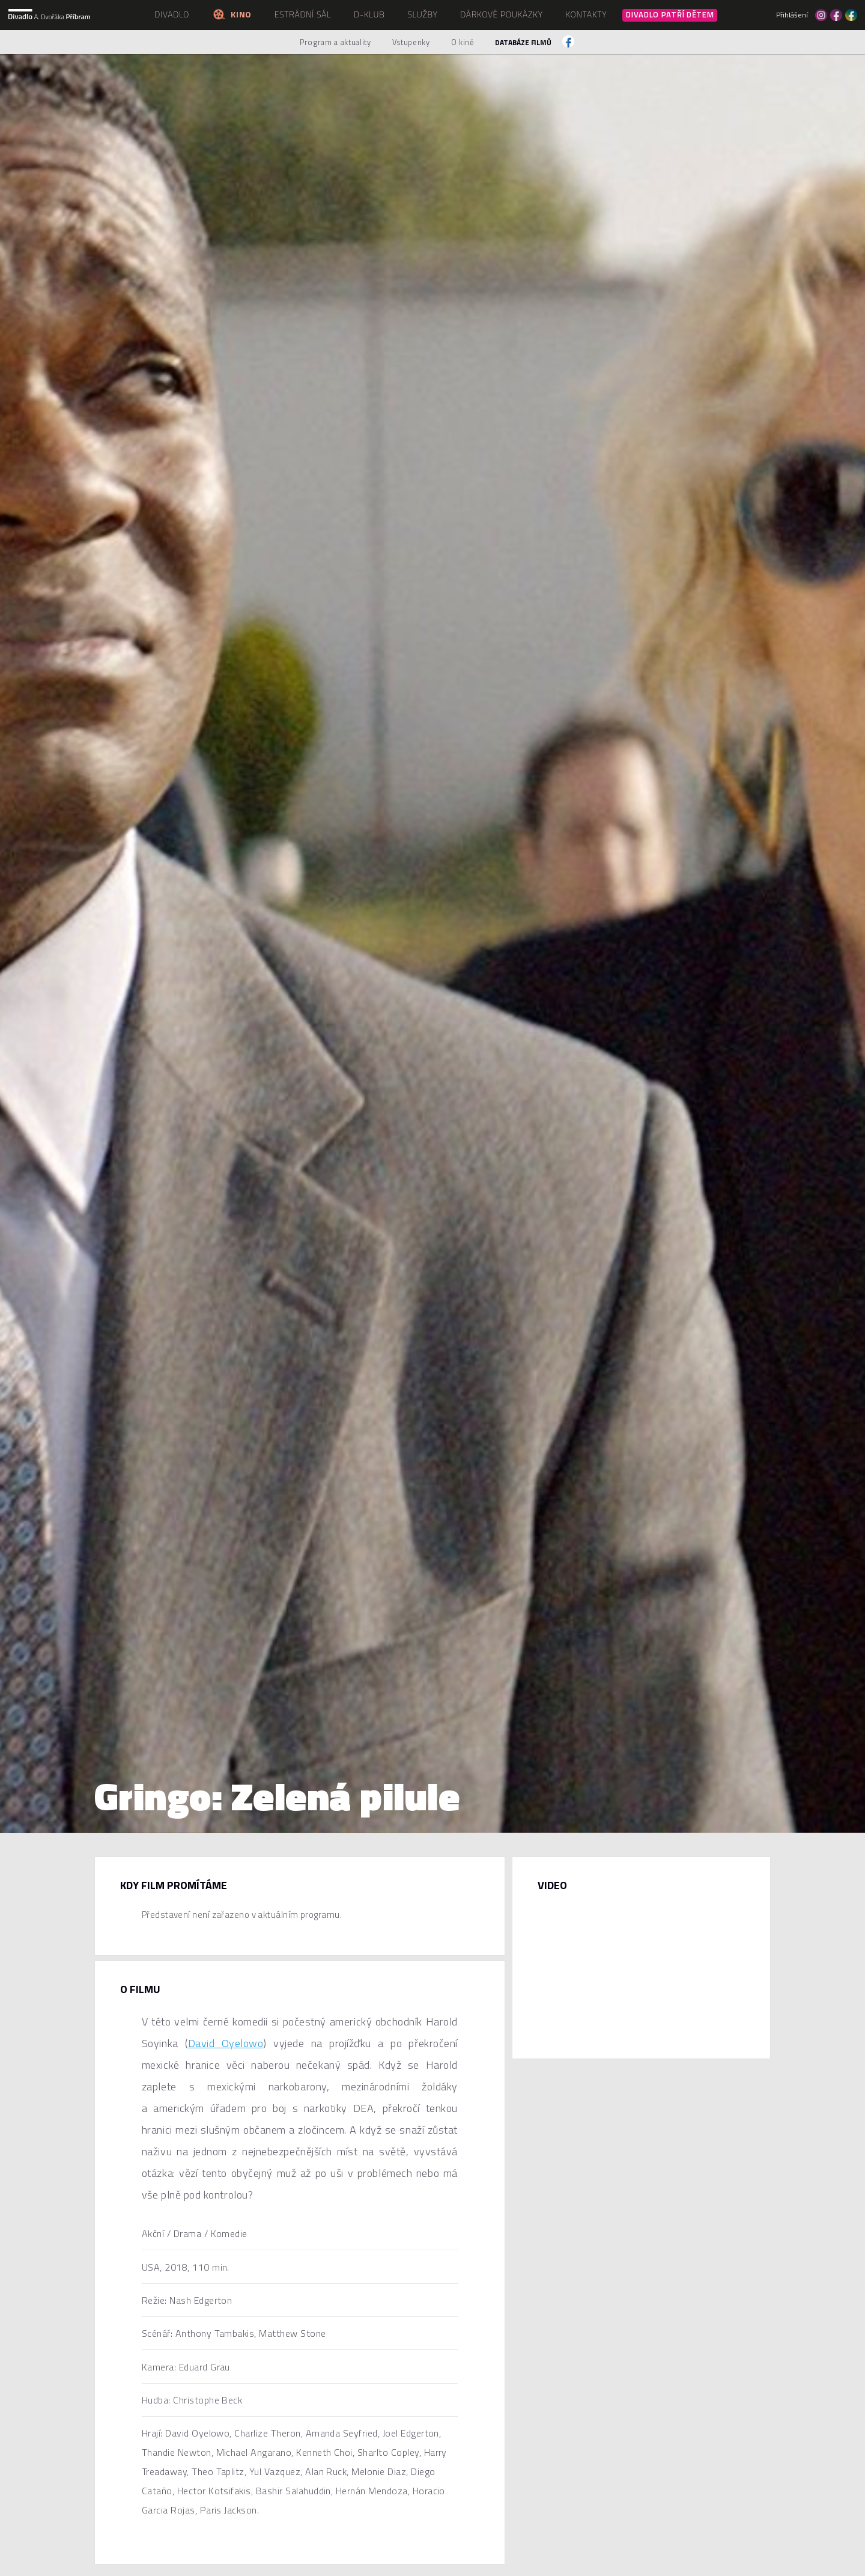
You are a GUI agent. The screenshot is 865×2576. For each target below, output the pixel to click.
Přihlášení (792, 15)
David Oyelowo (226, 2043)
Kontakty (586, 14)
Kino (232, 14)
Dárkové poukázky (501, 14)
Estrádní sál (303, 14)
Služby (422, 14)
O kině (463, 42)
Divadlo (171, 14)
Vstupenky (411, 42)
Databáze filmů (523, 42)
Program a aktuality (335, 42)
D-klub (369, 14)
